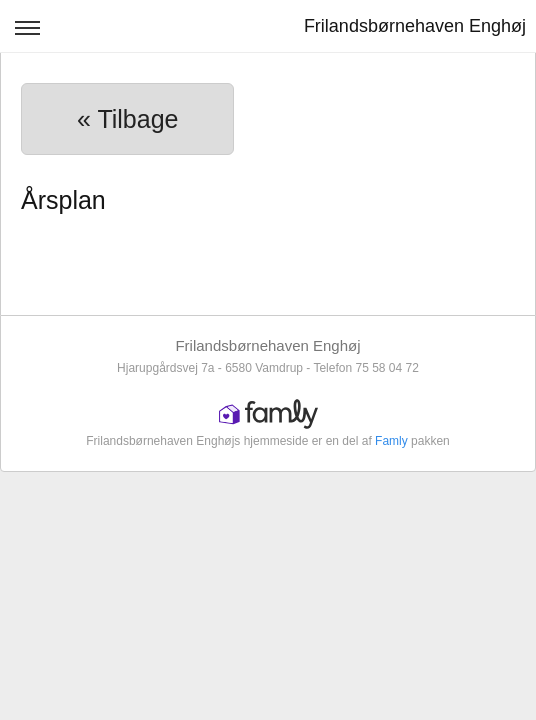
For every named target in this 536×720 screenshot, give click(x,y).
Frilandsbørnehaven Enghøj (415, 26)
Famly (391, 441)
